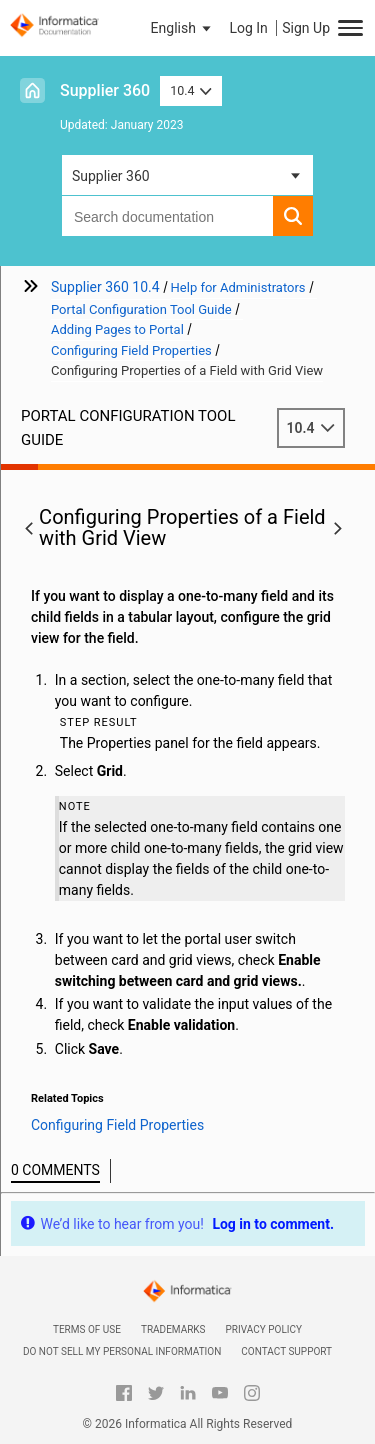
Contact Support (286, 1351)
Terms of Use (87, 1329)
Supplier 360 (105, 90)
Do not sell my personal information (122, 1351)
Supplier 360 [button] (111, 176)
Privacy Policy (264, 1329)
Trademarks (173, 1329)
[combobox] (167, 216)
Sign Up (306, 28)
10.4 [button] (191, 90)
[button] (183, 28)
